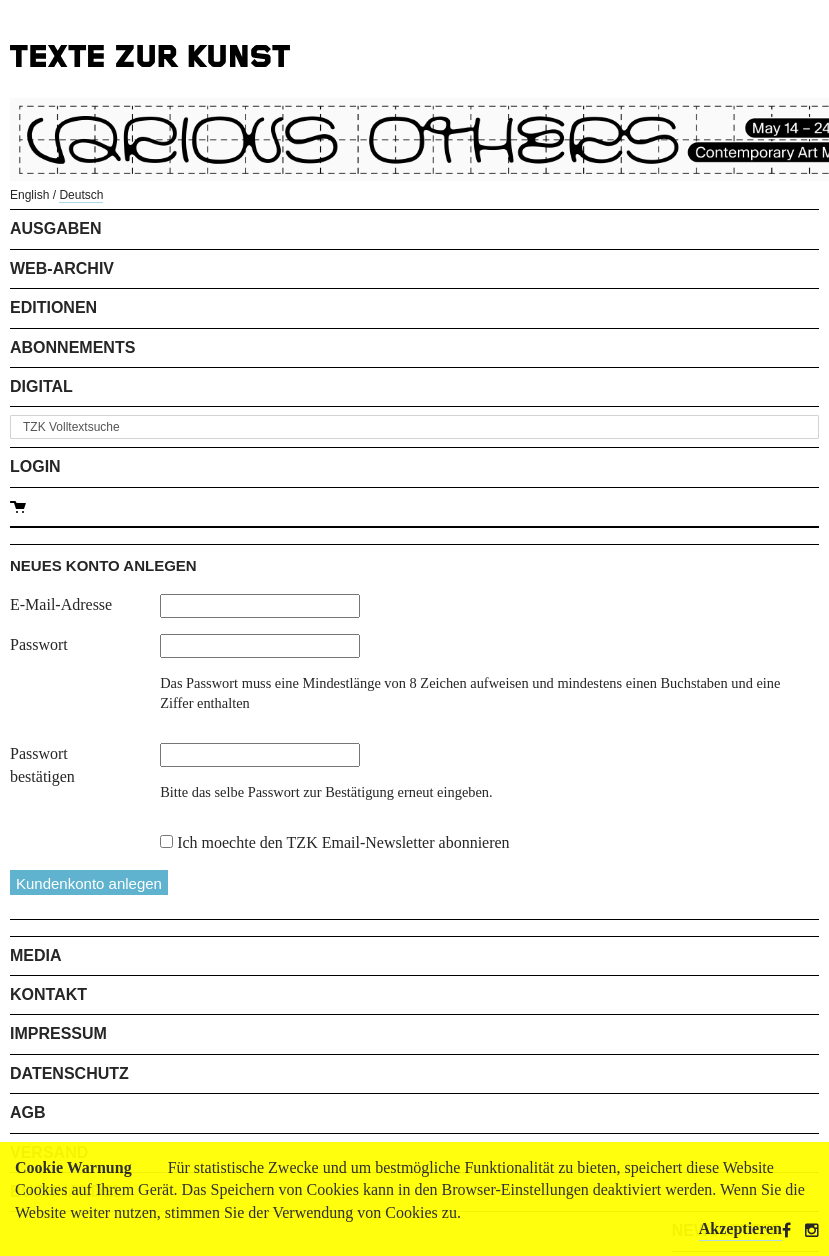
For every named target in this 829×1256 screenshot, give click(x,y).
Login (35, 466)
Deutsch (81, 195)
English (29, 195)
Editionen (53, 307)
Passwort (39, 644)
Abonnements (72, 347)
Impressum (58, 1033)
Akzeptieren (740, 1228)
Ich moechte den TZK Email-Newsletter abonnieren (343, 842)
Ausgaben (56, 228)
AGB (28, 1112)
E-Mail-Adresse (61, 604)
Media (36, 955)
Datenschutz (69, 1073)
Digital (41, 386)
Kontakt (48, 994)
